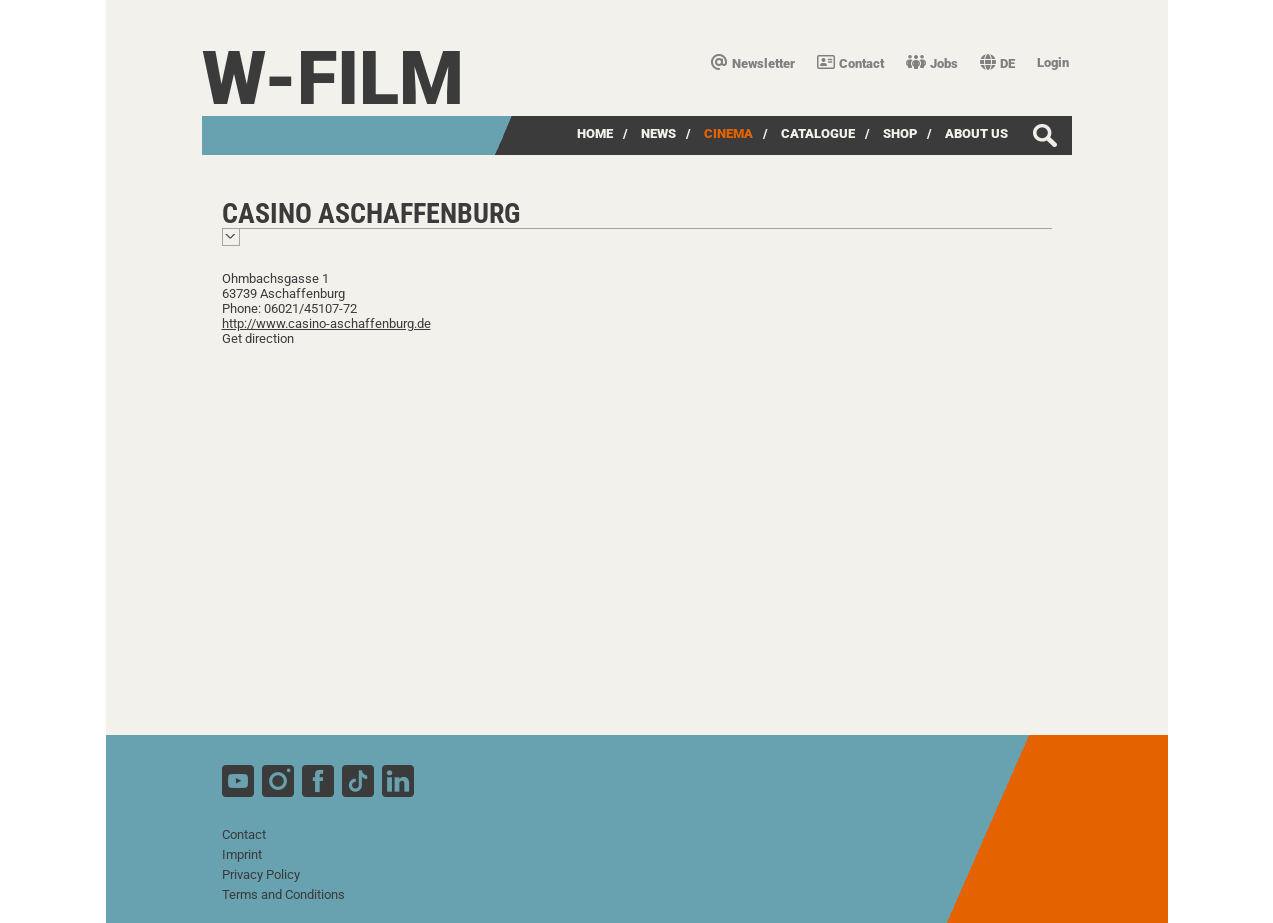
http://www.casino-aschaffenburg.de (326, 323)
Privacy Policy (261, 874)
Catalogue (818, 133)
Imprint (242, 854)
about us (976, 133)
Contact (850, 63)
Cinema (728, 133)
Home (595, 133)
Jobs (932, 63)
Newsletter (753, 63)
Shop (900, 133)
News (658, 133)
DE (997, 63)
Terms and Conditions (283, 894)
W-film (333, 78)
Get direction (258, 338)
